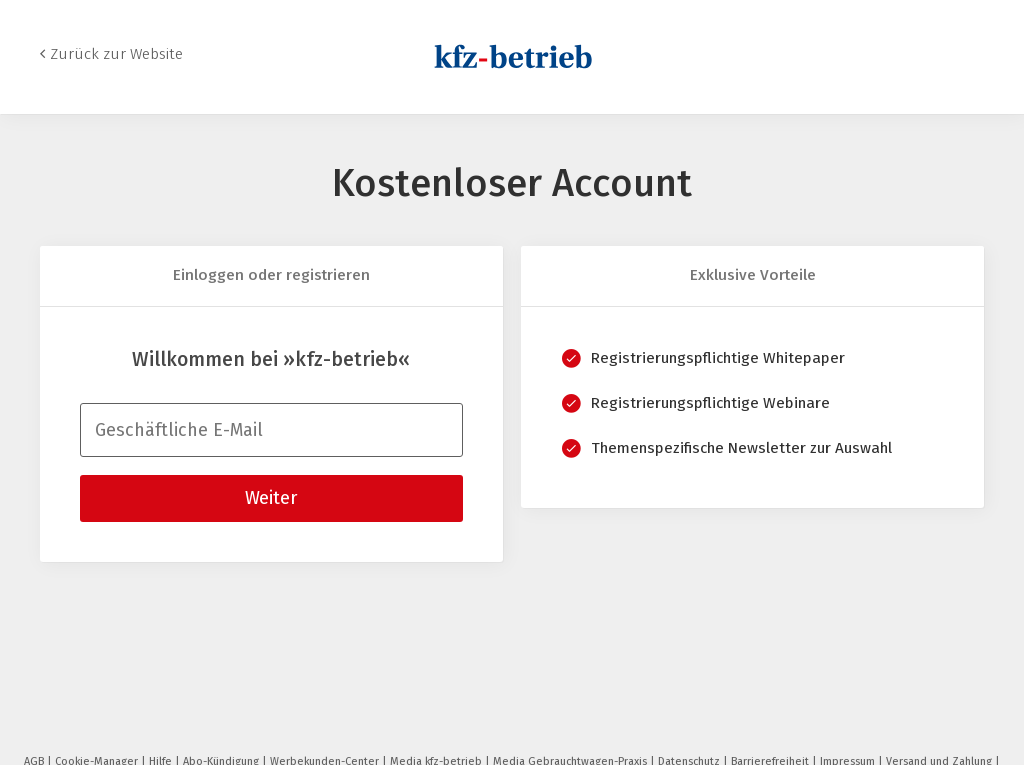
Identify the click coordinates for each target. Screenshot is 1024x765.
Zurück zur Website (116, 54)
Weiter (271, 498)
